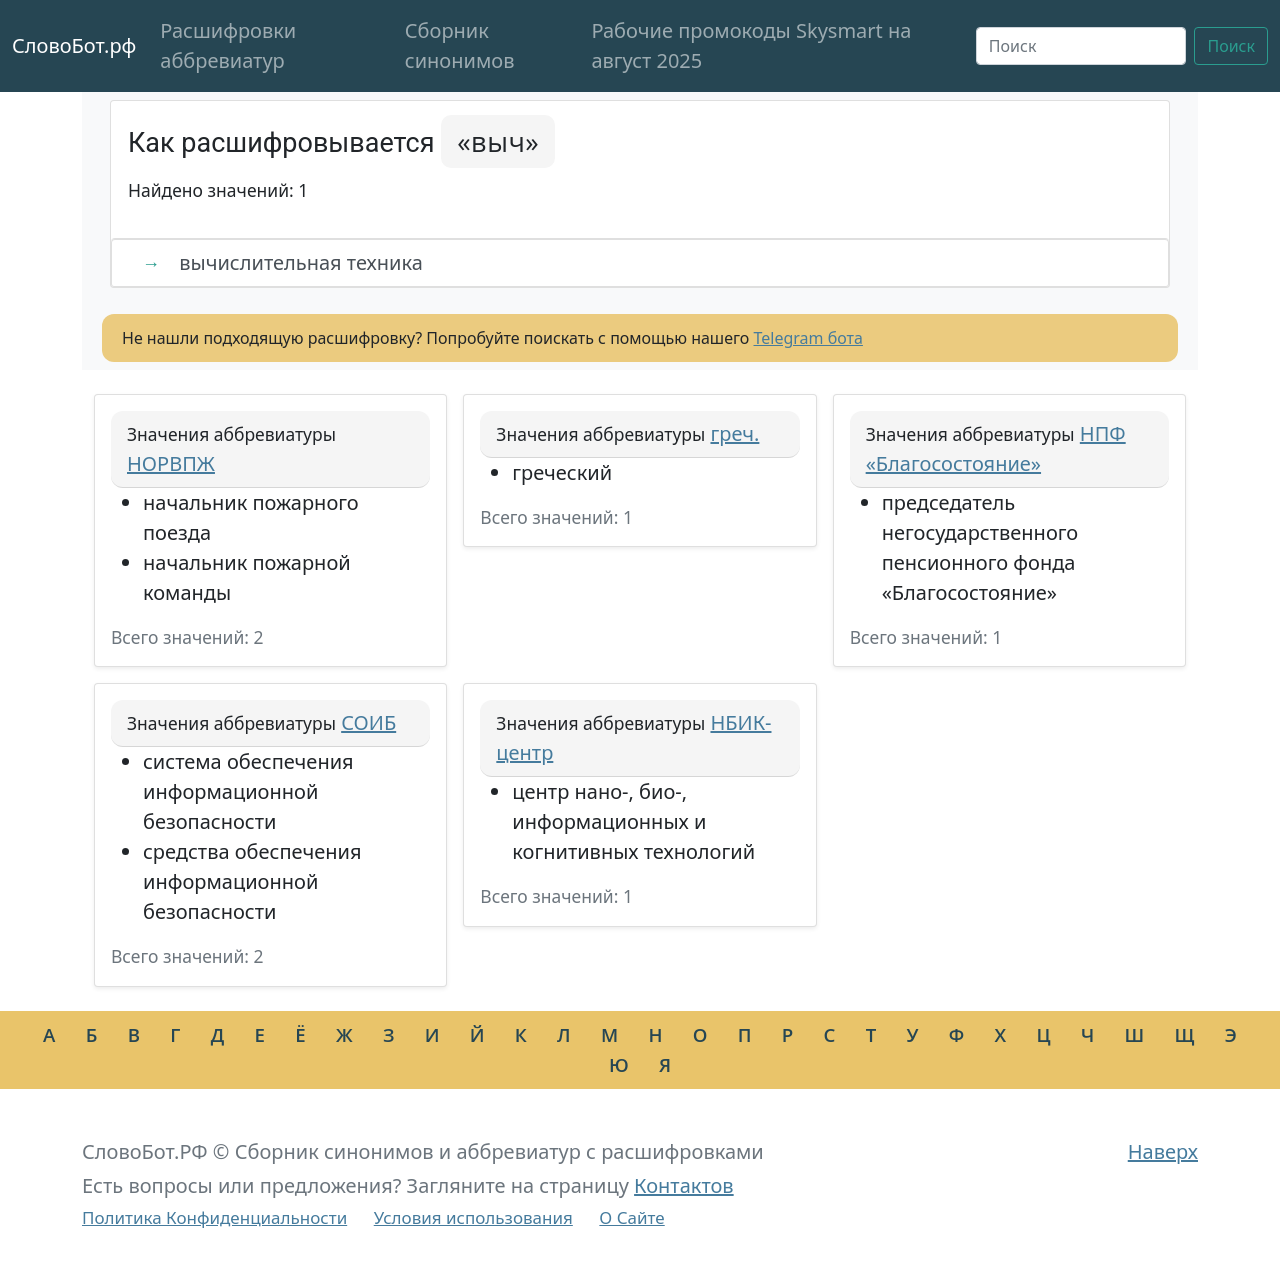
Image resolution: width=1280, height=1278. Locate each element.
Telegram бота (808, 338)
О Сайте (631, 1217)
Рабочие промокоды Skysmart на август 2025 (751, 45)
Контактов (684, 1185)
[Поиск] (1081, 46)
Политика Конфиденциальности (214, 1217)
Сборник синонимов (460, 45)
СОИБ (368, 722)
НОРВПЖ (171, 463)
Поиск (1231, 46)
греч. (734, 433)
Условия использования (473, 1217)
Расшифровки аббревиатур (228, 45)
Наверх (1163, 1151)
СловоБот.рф (74, 45)
